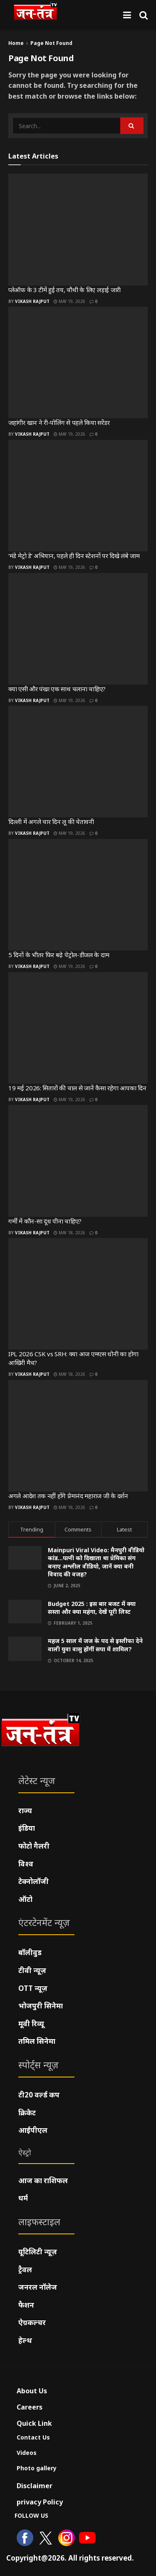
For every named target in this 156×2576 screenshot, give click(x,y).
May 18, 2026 (69, 1233)
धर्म (23, 2198)
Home (16, 43)
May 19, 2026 (69, 301)
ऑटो (25, 1899)
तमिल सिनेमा (36, 2041)
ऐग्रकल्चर (32, 2322)
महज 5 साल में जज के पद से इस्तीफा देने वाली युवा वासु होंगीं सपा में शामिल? (95, 1645)
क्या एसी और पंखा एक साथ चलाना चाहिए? (57, 689)
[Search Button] (143, 15)
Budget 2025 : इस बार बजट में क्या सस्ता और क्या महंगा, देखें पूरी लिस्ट (92, 1608)
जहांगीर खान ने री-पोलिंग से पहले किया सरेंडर (58, 422)
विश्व (25, 1864)
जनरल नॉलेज (37, 2287)
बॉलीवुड (30, 1952)
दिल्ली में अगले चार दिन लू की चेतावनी (51, 821)
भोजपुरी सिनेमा (40, 2005)
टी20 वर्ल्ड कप (38, 2095)
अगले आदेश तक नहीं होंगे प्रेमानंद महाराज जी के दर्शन (68, 1495)
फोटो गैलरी (34, 1846)
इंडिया (26, 1828)
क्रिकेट (27, 2112)
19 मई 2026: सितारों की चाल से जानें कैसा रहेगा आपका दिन (77, 1088)
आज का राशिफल (43, 2180)
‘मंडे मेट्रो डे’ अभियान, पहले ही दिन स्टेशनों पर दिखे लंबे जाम (74, 555)
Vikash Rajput (32, 301)
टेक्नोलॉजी (33, 1881)
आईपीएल (32, 2130)
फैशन (26, 2305)
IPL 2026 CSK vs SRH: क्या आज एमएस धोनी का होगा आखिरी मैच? (73, 1358)
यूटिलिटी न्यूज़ (37, 2251)
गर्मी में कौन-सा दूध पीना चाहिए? (45, 1221)
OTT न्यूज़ (32, 1988)
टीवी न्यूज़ (32, 1970)
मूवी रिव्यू (31, 2023)
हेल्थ (25, 2340)
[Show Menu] (127, 15)
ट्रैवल (25, 2269)
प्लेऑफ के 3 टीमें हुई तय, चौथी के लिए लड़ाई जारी (64, 289)
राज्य (25, 1810)
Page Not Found (51, 43)
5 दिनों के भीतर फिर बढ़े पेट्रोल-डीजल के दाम (58, 954)
